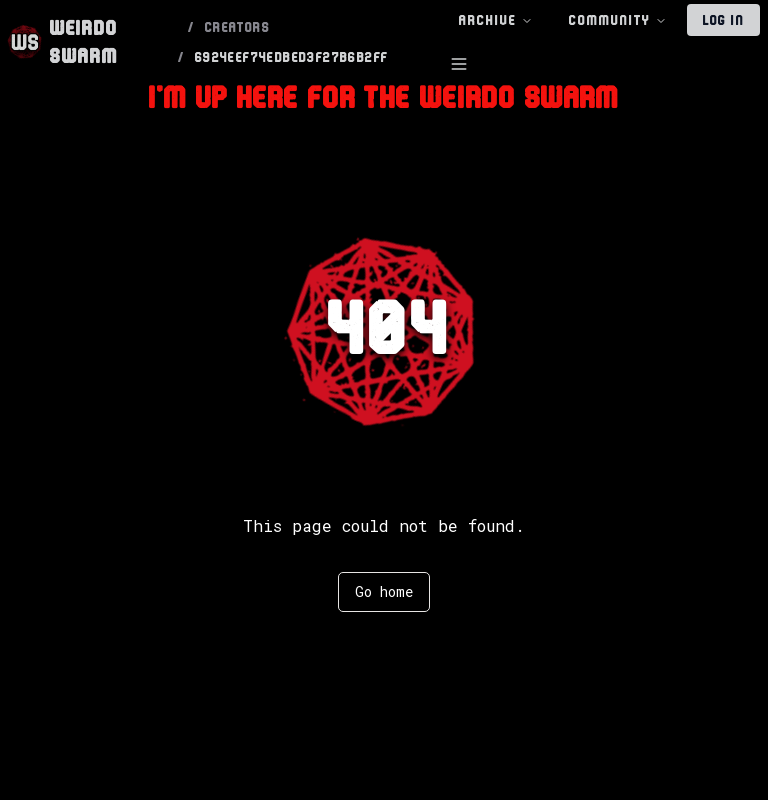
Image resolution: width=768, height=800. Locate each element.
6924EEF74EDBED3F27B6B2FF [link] (292, 57)
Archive (496, 20)
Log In (723, 20)
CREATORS (237, 27)
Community (618, 20)
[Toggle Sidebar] (459, 64)
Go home (384, 591)
